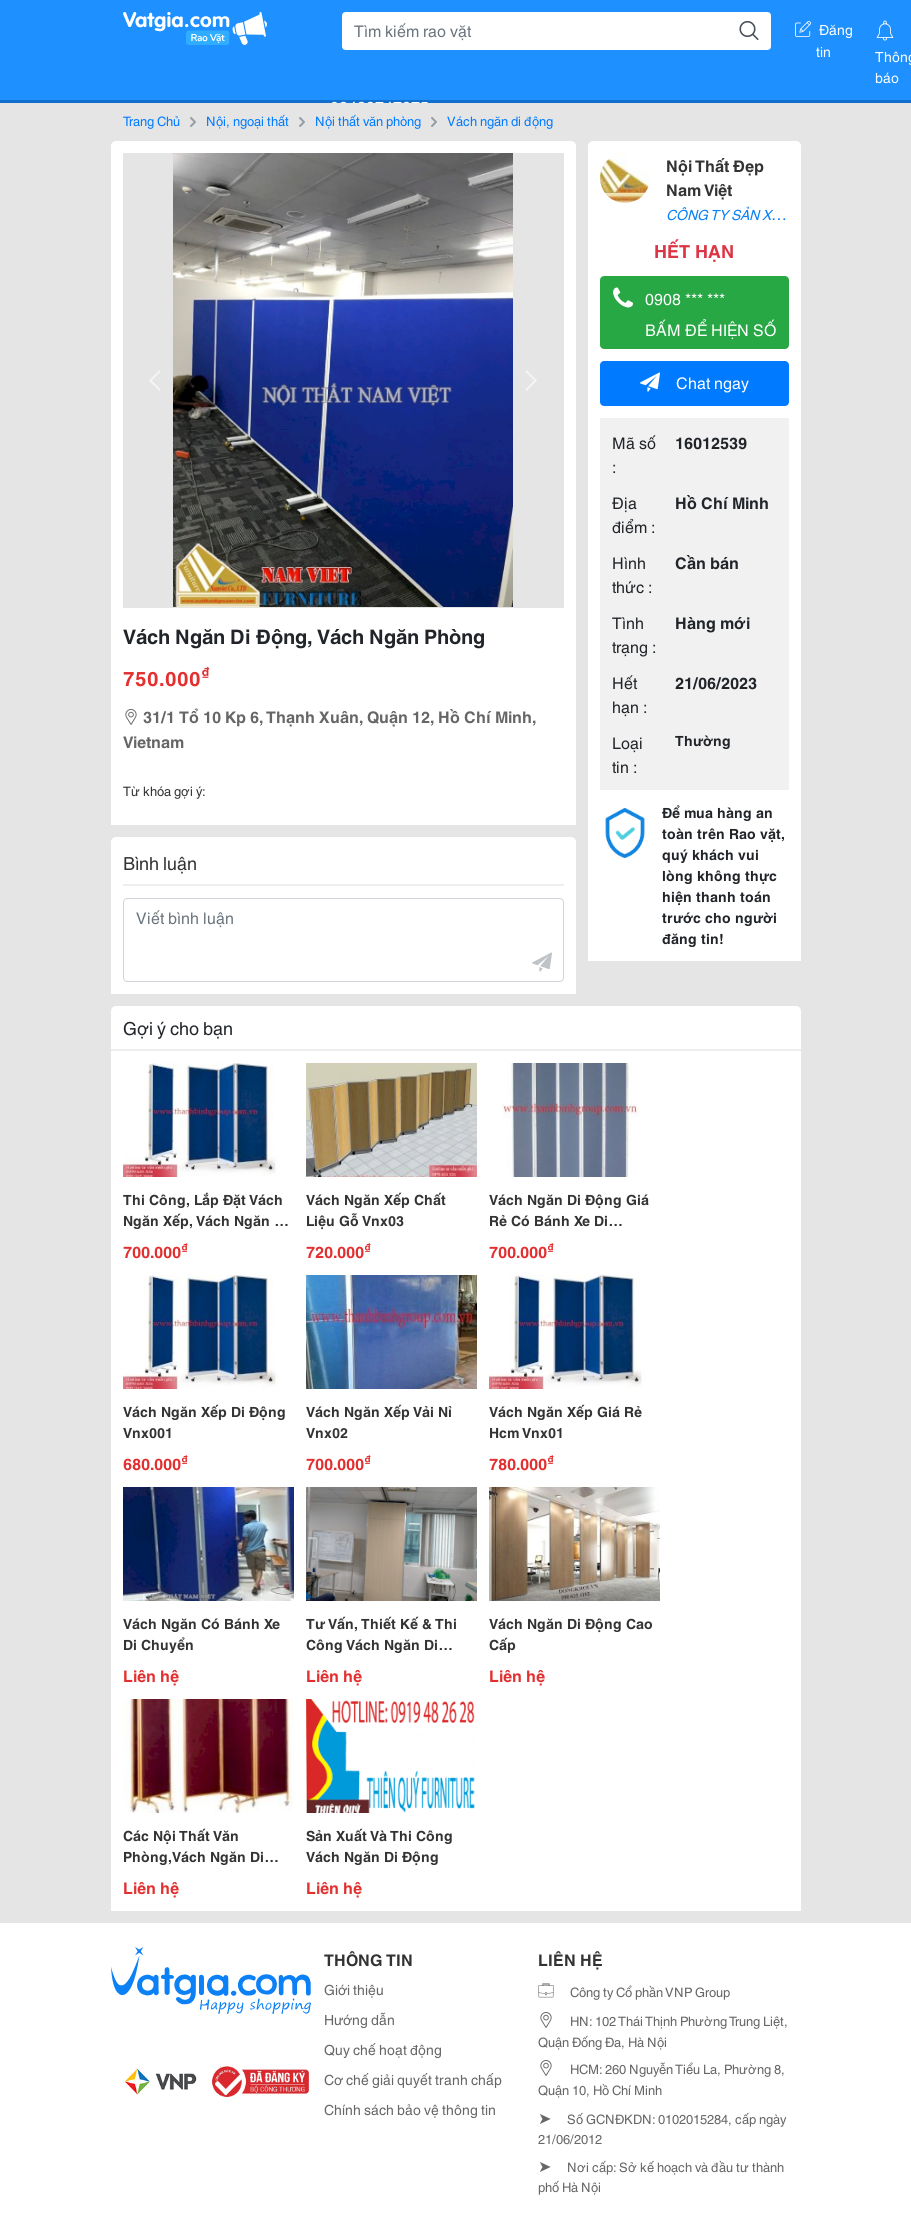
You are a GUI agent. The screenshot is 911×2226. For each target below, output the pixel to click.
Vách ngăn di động (500, 120)
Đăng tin (824, 33)
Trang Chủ (151, 120)
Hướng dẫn (359, 2019)
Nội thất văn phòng (368, 120)
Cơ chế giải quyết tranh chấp (413, 2079)
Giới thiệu (354, 1989)
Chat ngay (694, 381)
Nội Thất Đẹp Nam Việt (715, 176)
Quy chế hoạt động (383, 2049)
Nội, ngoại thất (247, 120)
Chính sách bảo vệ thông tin (410, 2109)
